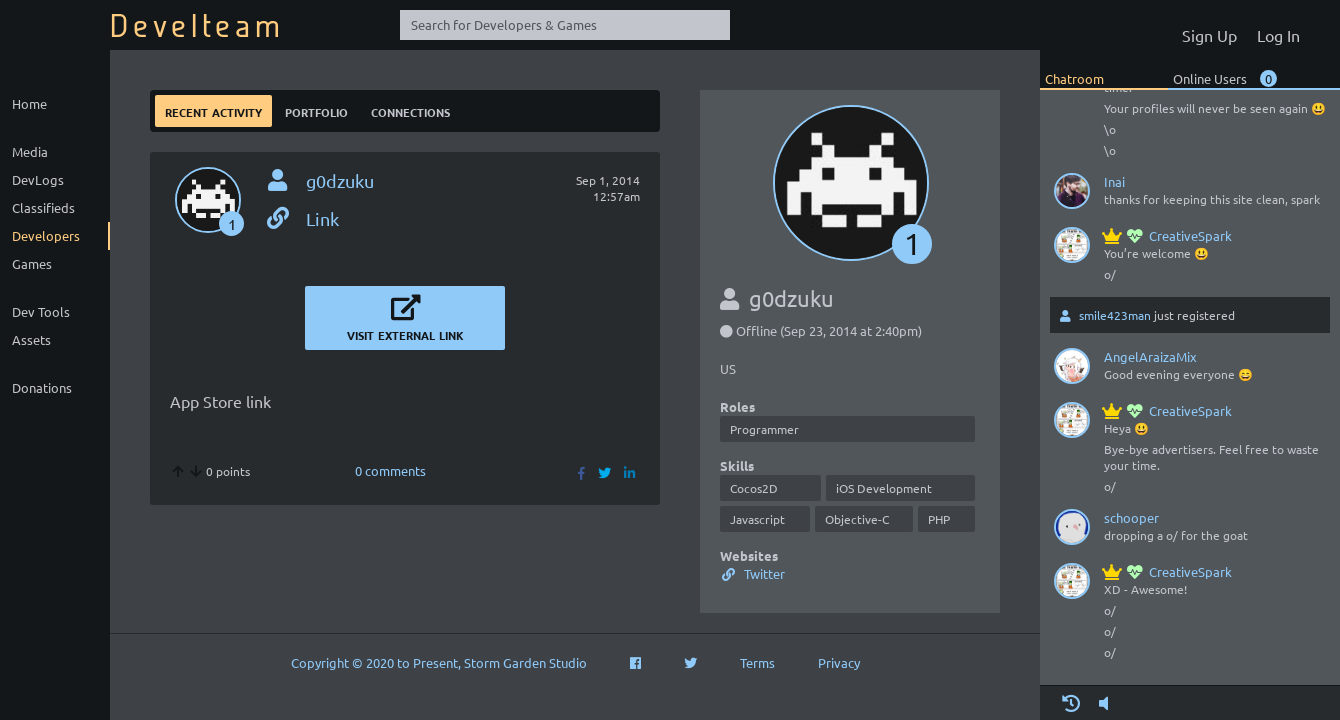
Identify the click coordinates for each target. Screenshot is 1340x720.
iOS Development (884, 488)
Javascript (757, 519)
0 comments (390, 470)
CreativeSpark (1168, 235)
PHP (939, 519)
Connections (410, 110)
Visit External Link (405, 317)
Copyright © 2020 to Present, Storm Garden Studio (439, 662)
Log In (1278, 35)
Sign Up (1209, 35)
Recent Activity (213, 110)
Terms (757, 662)
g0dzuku (340, 180)
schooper (1131, 517)
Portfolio (316, 110)
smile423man (1115, 315)
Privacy (839, 662)
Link (301, 218)
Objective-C (857, 519)
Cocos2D (754, 488)
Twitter (752, 573)
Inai (1114, 181)
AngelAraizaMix (1150, 356)
